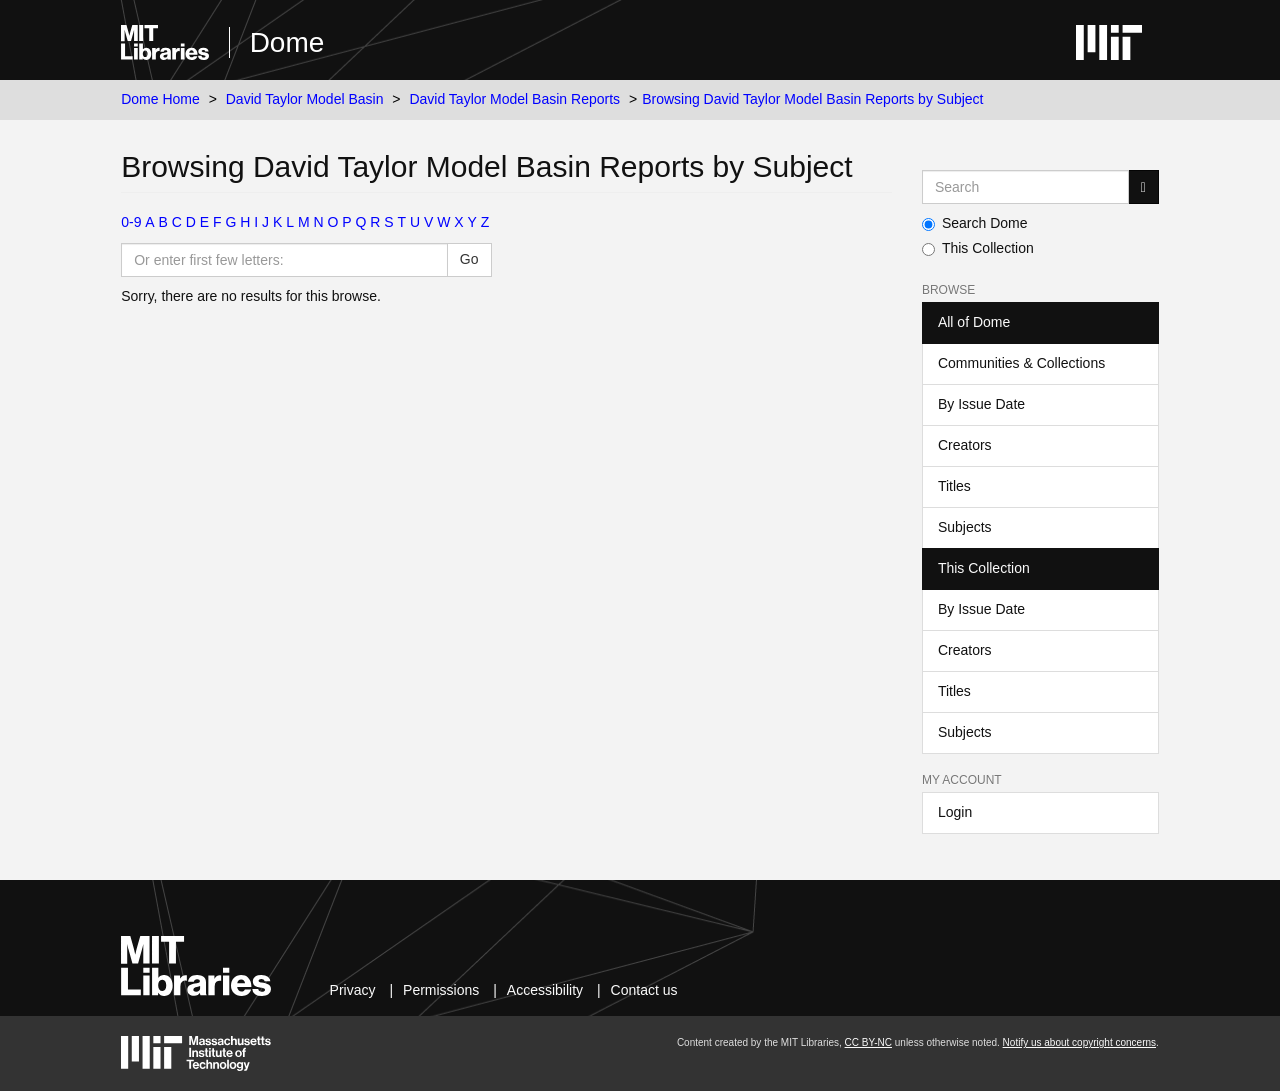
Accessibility (545, 990)
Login (955, 812)
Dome (287, 42)
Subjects (965, 527)
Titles (954, 486)
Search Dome (975, 223)
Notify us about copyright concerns (1079, 1042)
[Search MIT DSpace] (1025, 187)
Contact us (644, 990)
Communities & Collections (1021, 363)
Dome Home (160, 99)
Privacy (353, 990)
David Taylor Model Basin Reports (514, 99)
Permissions (441, 990)
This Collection (978, 248)
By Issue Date (981, 404)
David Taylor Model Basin (305, 99)
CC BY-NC (868, 1042)
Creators (965, 445)
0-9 (131, 222)
